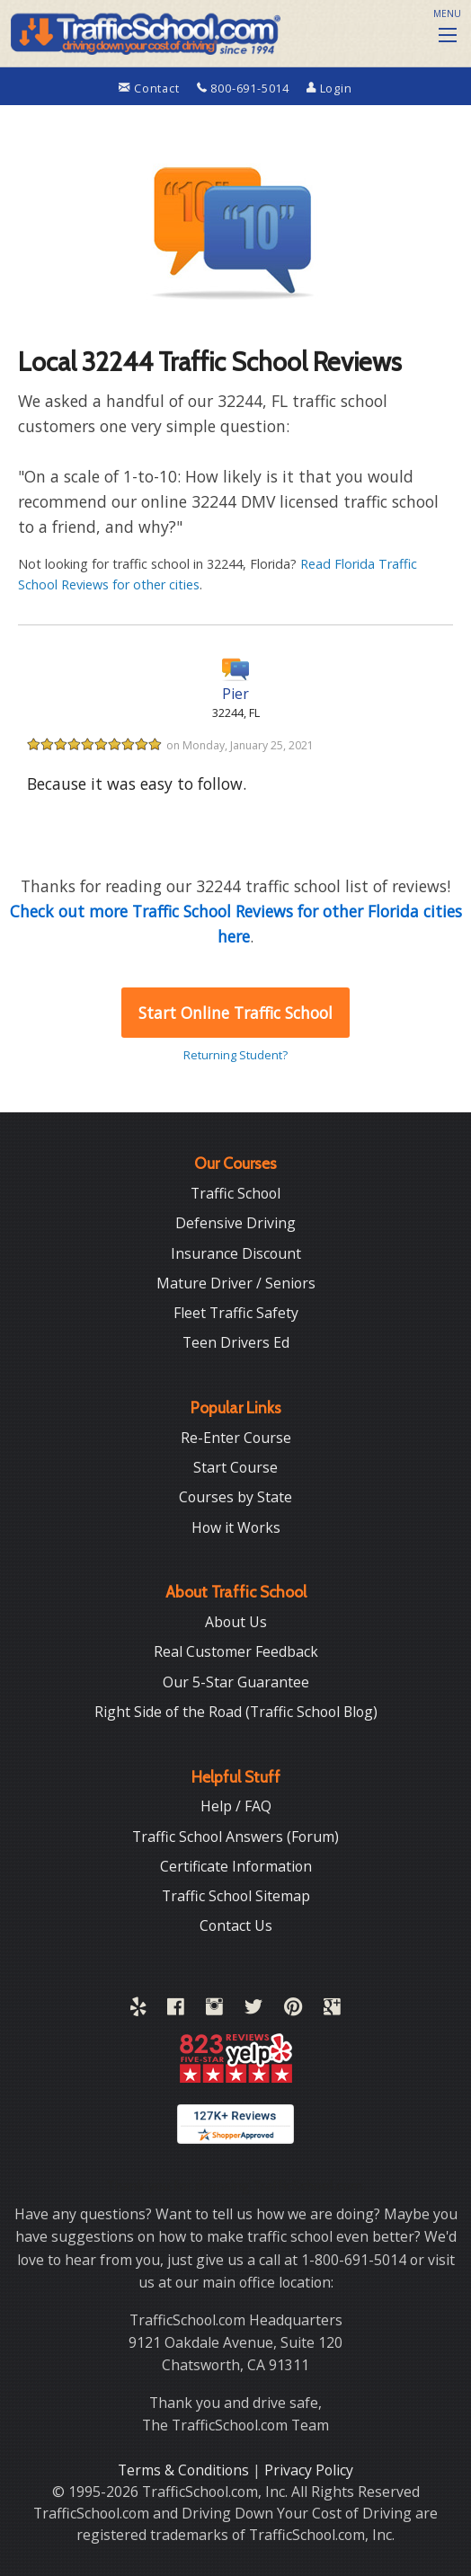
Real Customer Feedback (236, 1651)
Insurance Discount (236, 1253)
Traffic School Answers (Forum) (235, 1836)
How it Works (235, 1527)
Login (329, 88)
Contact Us (236, 1925)
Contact (150, 88)
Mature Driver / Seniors (235, 1283)
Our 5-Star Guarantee (236, 1682)
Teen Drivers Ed (235, 1342)
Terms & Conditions (185, 2470)
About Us (236, 1622)
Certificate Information (236, 1866)
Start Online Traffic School (235, 1012)
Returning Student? (235, 1055)
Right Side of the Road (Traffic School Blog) (236, 1712)
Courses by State (235, 1497)
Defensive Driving (235, 1223)
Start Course (235, 1467)
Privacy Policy (308, 2470)
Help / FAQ (235, 1806)
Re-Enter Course (236, 1437)
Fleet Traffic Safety (235, 1313)
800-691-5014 (245, 88)
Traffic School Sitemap (236, 1896)
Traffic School (235, 1193)
